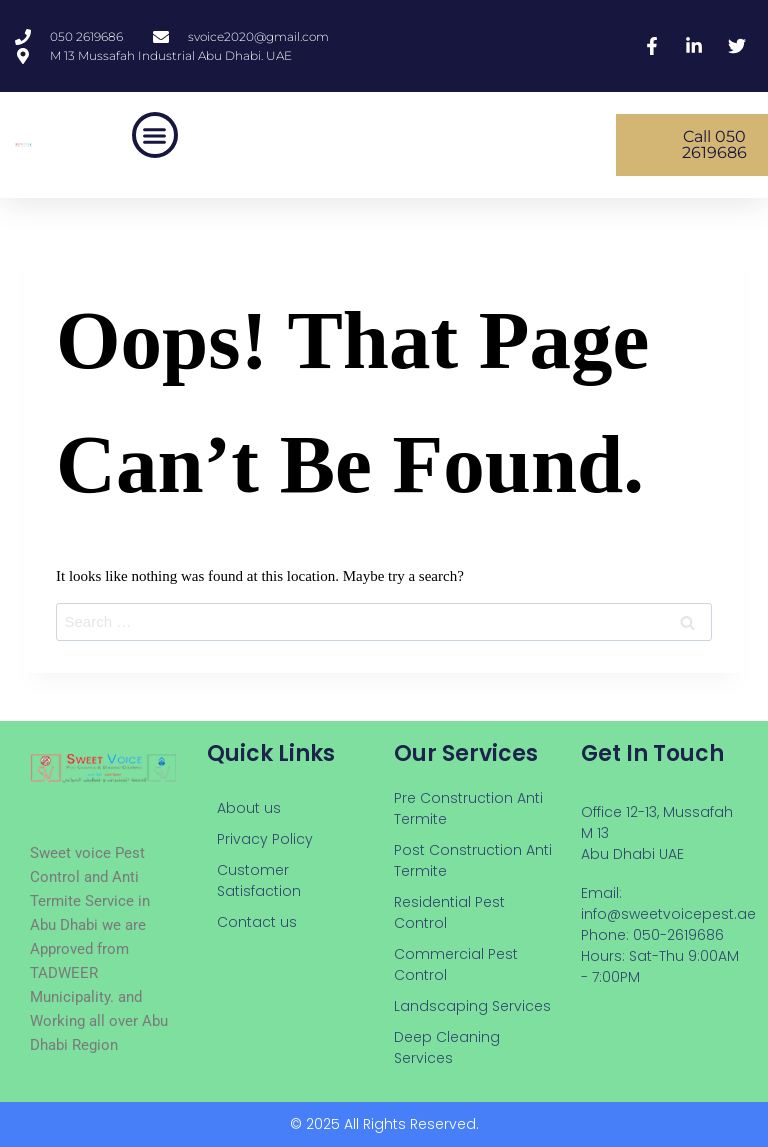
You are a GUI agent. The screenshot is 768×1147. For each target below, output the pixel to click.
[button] (155, 135)
